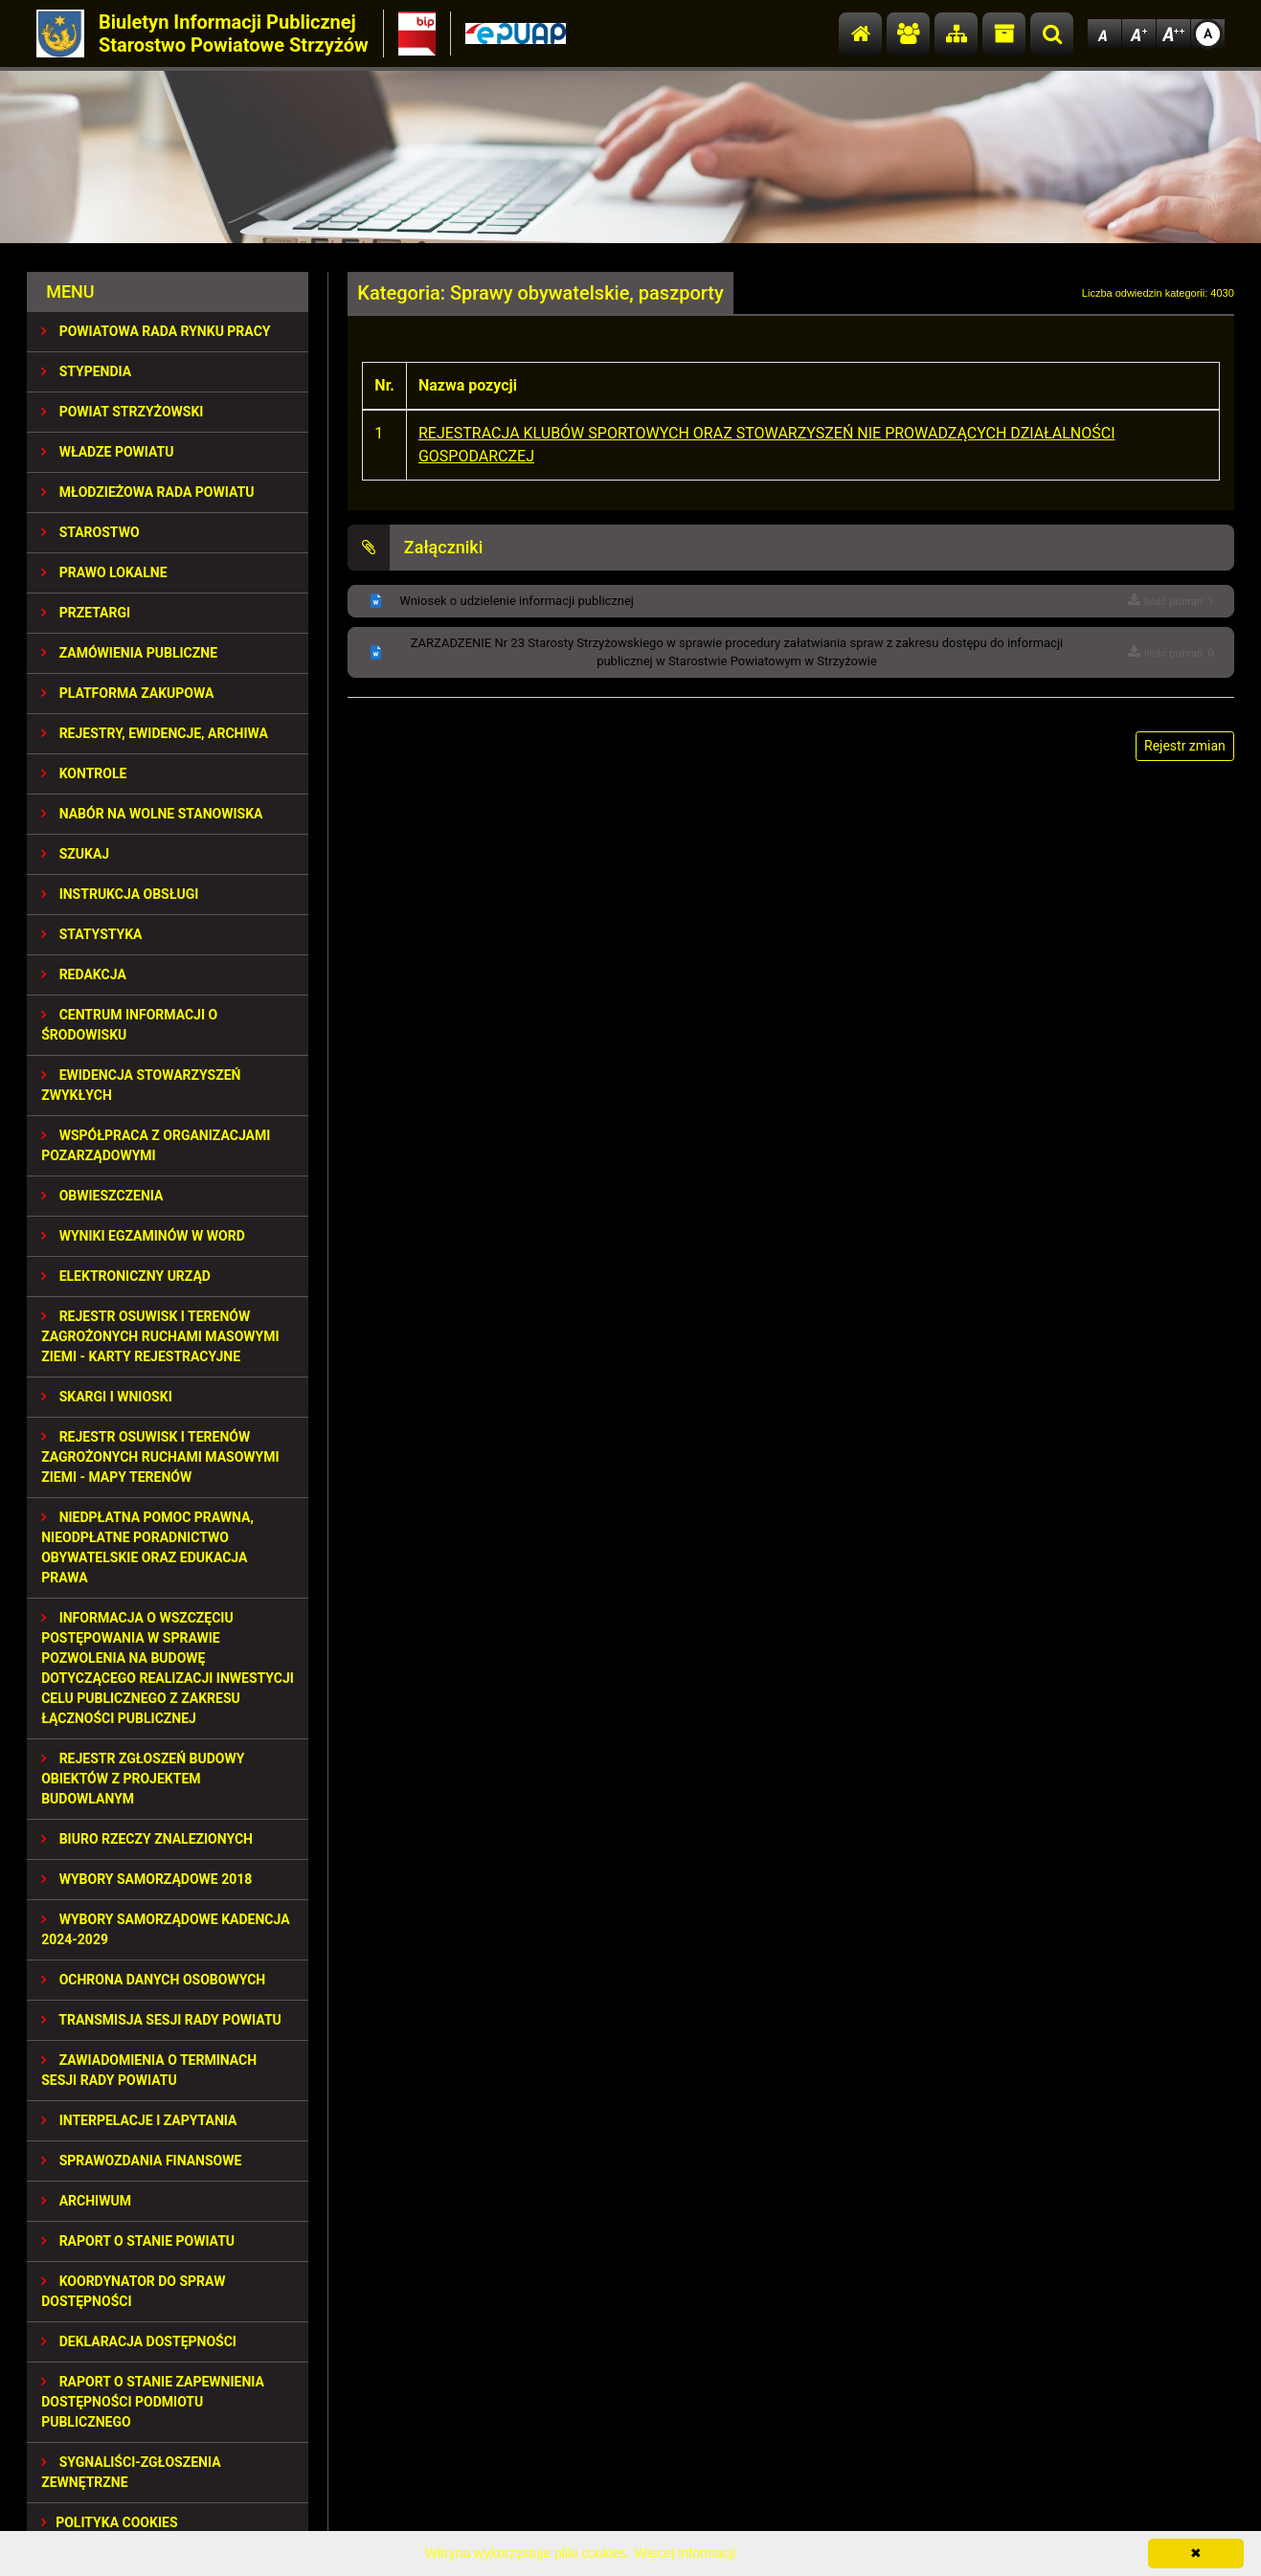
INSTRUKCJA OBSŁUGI (119, 894)
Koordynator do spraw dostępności (133, 2291)
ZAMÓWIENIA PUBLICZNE (129, 653)
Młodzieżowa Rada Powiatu (147, 492)
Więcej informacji (684, 2553)
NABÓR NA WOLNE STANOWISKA (151, 813)
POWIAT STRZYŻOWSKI (122, 411)
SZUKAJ (75, 854)
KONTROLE (83, 773)
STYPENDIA (86, 371)
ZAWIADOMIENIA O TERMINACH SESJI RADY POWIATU (149, 2070)
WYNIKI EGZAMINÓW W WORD (143, 1235)
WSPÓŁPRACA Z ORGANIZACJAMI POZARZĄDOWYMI (155, 1145)
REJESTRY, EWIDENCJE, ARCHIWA (154, 733)
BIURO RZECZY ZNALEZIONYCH (147, 1839)
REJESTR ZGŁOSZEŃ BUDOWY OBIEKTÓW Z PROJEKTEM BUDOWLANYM (142, 1778)
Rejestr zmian (1185, 745)
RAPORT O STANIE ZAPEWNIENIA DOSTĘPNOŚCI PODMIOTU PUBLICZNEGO (152, 2402)
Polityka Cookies (109, 2522)
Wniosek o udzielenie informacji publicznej (516, 601)
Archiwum (86, 2200)
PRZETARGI (85, 612)
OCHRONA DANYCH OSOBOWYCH (153, 1979)
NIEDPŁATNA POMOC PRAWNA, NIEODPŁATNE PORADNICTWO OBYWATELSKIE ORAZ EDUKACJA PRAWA (147, 1547)
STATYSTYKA (91, 934)
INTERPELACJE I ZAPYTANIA (138, 2120)
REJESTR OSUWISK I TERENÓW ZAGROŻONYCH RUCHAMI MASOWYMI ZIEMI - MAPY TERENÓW (160, 1457)
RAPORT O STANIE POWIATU (138, 2241)
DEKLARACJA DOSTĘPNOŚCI (138, 2341)
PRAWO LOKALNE (104, 572)
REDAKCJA (83, 974)
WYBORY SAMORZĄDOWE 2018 (146, 1879)
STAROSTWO (90, 532)
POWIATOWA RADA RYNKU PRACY (155, 331)
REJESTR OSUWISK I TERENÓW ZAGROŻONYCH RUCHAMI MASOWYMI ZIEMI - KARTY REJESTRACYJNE (160, 1336)
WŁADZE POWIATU (107, 451)
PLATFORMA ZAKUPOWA (127, 693)
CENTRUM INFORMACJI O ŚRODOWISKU (129, 1024)
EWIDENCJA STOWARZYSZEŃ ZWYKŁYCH (140, 1085)
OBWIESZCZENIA (102, 1195)
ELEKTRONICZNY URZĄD (126, 1276)
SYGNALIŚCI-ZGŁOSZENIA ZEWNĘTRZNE (130, 2472)
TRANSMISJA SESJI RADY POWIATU (161, 2019)
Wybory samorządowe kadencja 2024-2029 (165, 1929)
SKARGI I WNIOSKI (106, 1396)
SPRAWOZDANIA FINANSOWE (141, 2160)
